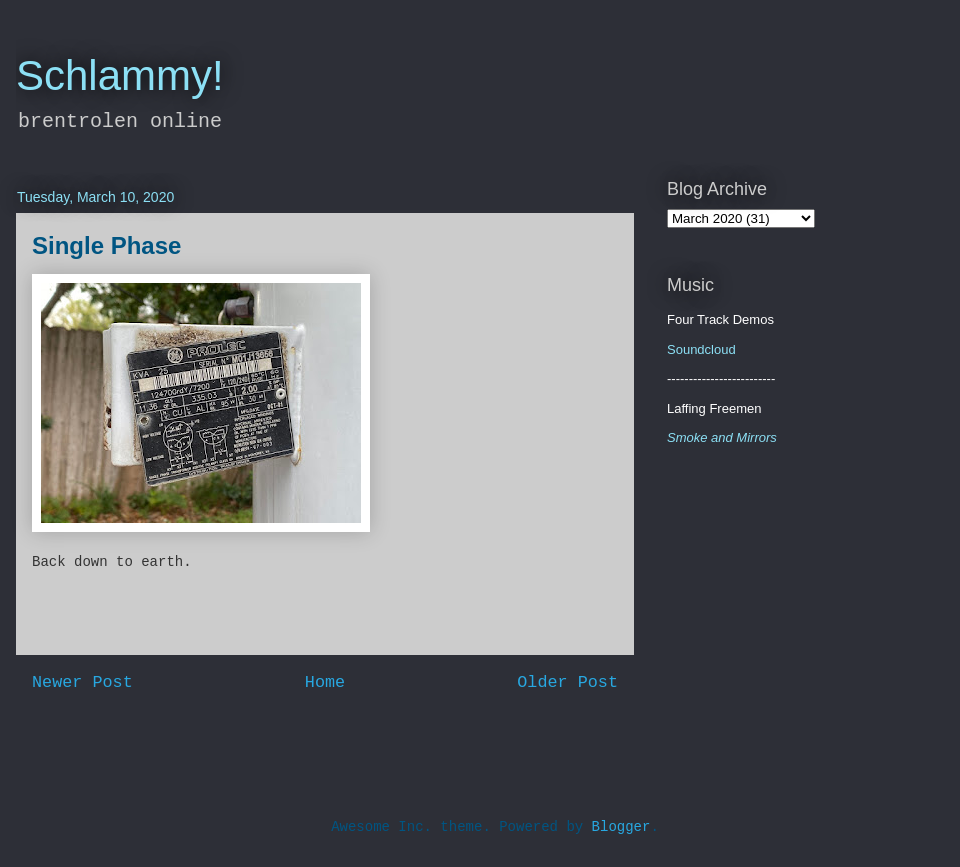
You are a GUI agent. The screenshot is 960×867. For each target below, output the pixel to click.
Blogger (621, 827)
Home (325, 682)
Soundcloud (701, 349)
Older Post (567, 682)
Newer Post (82, 682)
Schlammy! (120, 75)
